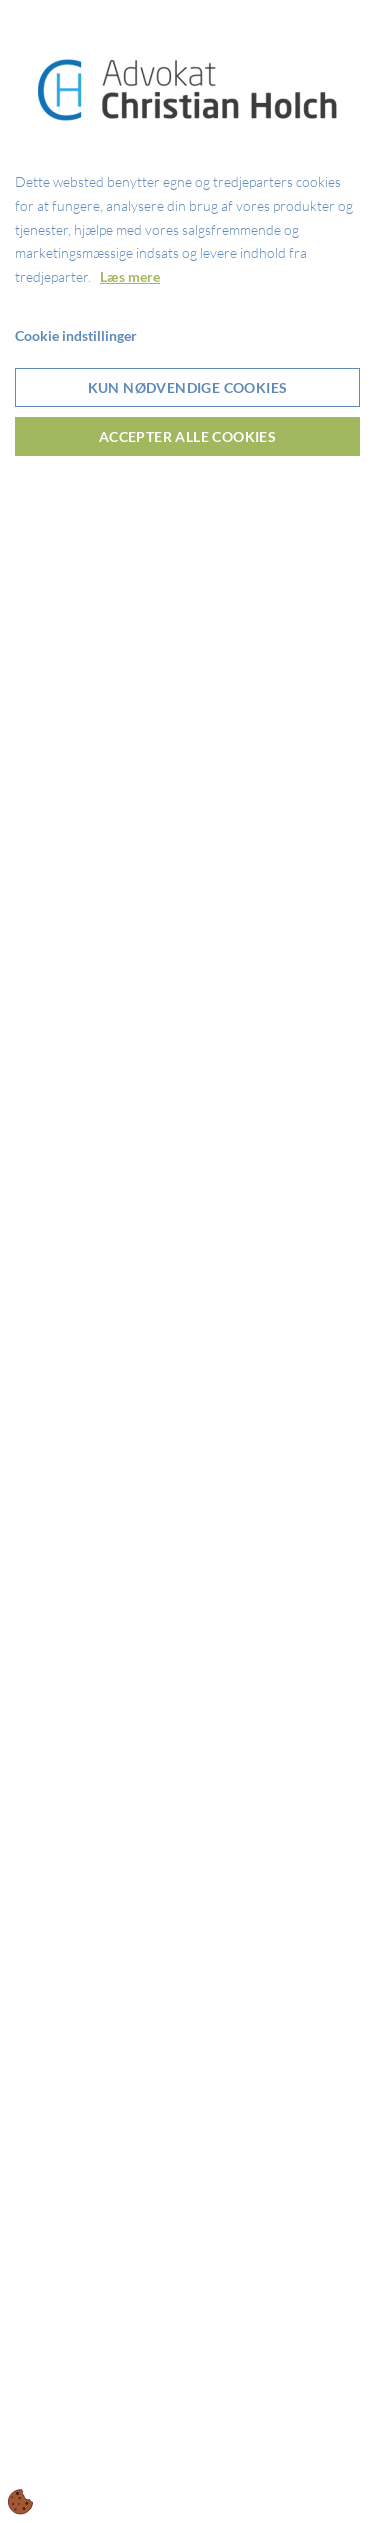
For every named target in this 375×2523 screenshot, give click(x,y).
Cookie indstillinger (76, 335)
